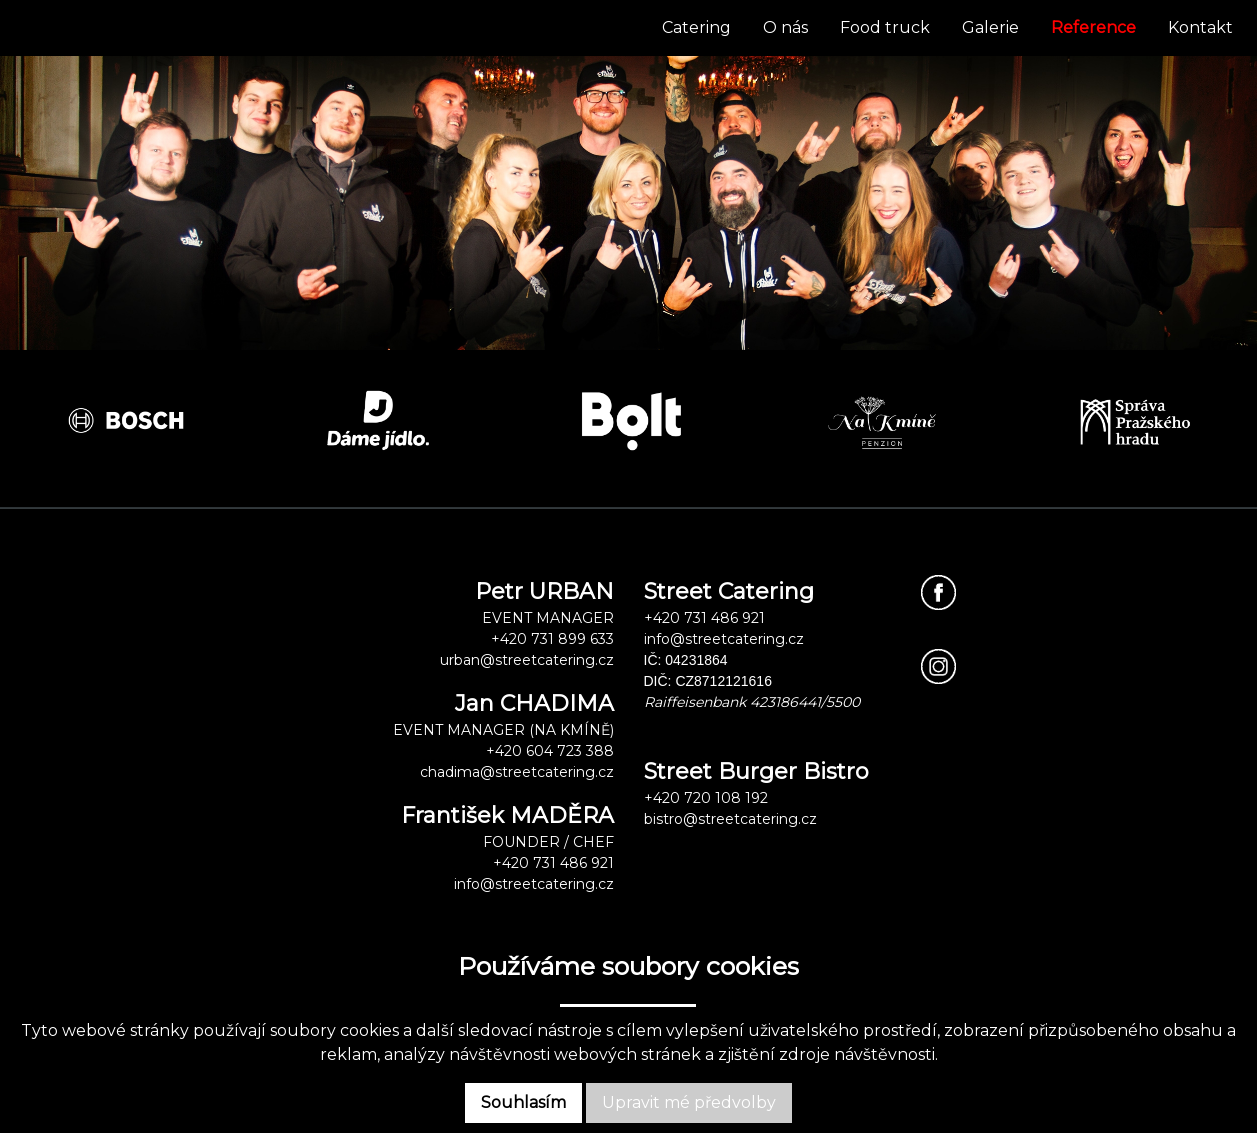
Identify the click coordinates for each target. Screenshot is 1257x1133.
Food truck (885, 27)
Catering (696, 27)
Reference (1093, 27)
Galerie (990, 27)
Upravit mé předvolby (689, 1102)
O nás (785, 27)
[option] (126, 420)
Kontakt (1200, 27)
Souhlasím (523, 1102)
